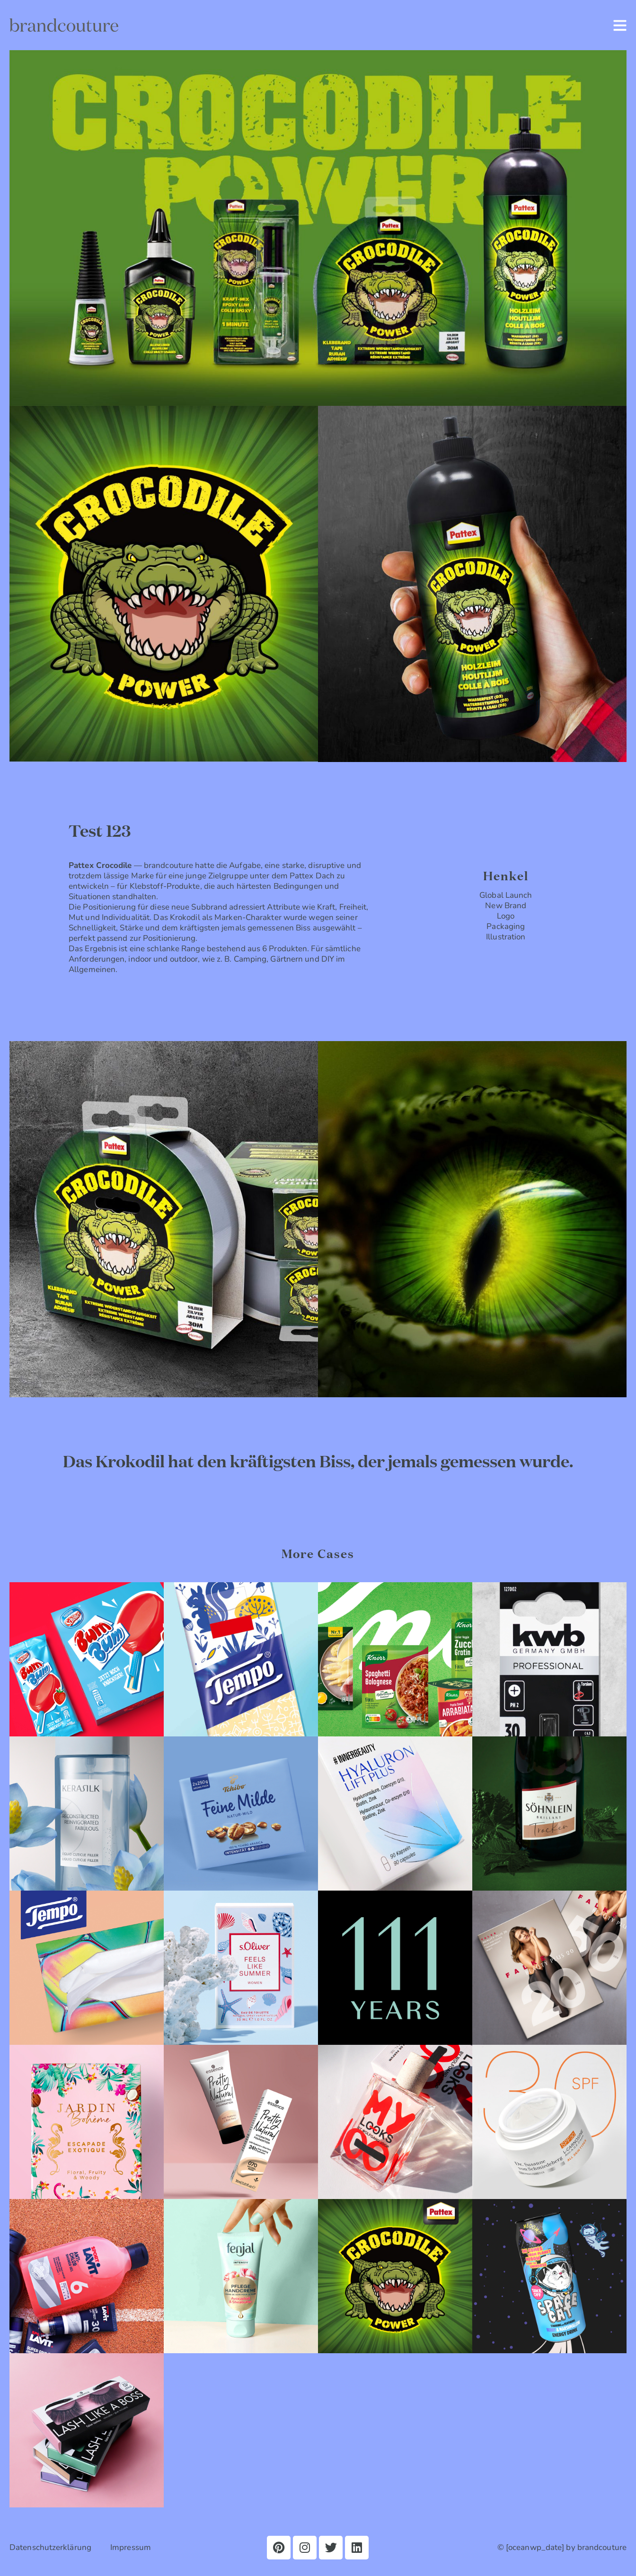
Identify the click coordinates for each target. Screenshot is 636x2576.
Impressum (130, 2547)
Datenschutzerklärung (50, 2547)
